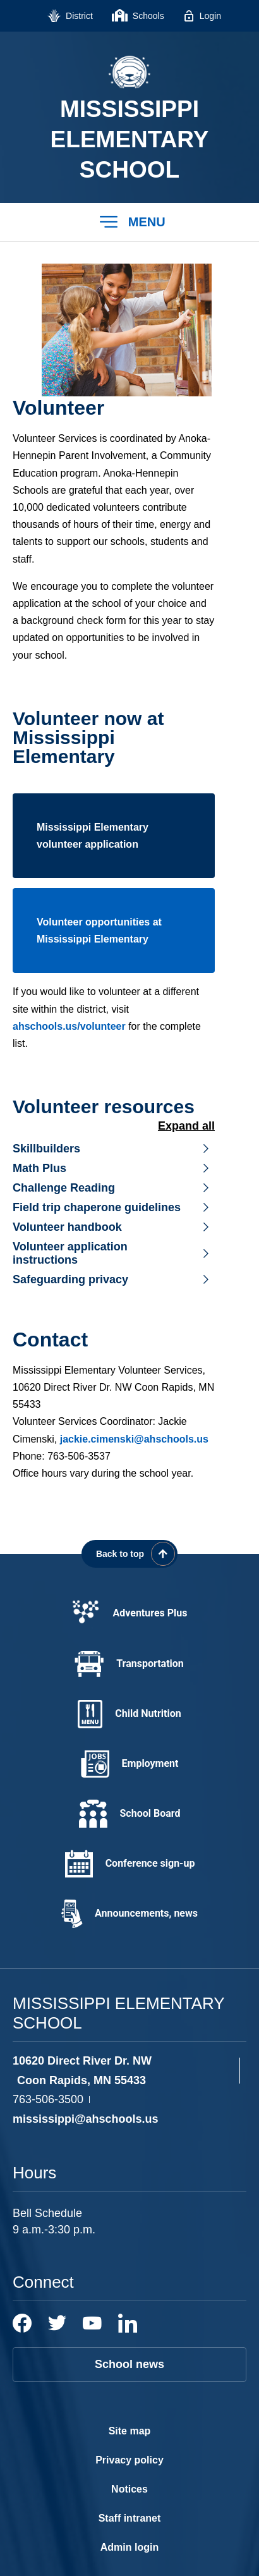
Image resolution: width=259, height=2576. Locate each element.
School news (129, 2364)
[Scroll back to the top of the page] (129, 1554)
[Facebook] (22, 2323)
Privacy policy (129, 2460)
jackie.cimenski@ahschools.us (134, 1439)
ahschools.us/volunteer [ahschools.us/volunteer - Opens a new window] (69, 1026)
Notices (129, 2489)
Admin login (129, 2547)
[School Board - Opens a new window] (129, 1814)
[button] (129, 222)
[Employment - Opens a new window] (129, 1764)
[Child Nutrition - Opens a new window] (129, 1714)
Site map (130, 2431)
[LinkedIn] (127, 2323)
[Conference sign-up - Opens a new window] (129, 1864)
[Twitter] (57, 2323)
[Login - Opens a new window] (202, 16)
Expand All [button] (186, 1126)
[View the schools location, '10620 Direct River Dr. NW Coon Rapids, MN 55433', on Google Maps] (123, 2070)
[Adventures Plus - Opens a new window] (129, 1613)
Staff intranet (130, 2518)
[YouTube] (92, 2323)
